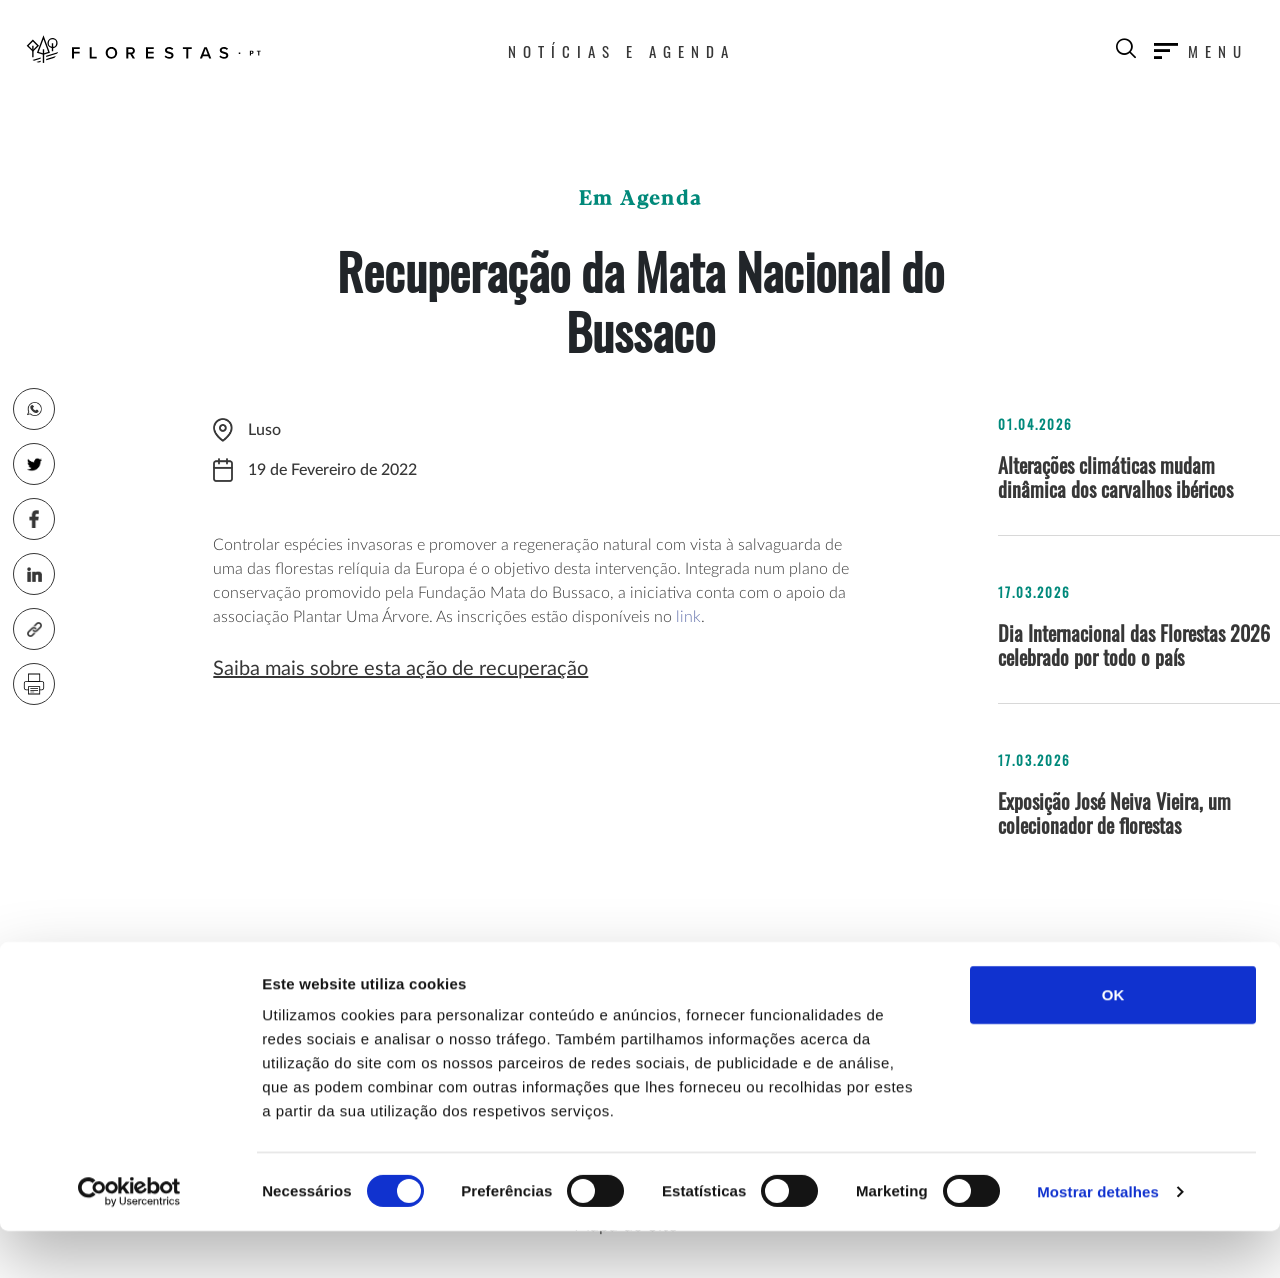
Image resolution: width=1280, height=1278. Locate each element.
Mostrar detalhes (1098, 1238)
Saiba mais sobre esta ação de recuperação (400, 669)
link (688, 617)
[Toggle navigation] (1201, 47)
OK (1113, 1041)
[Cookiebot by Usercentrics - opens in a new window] (129, 1239)
